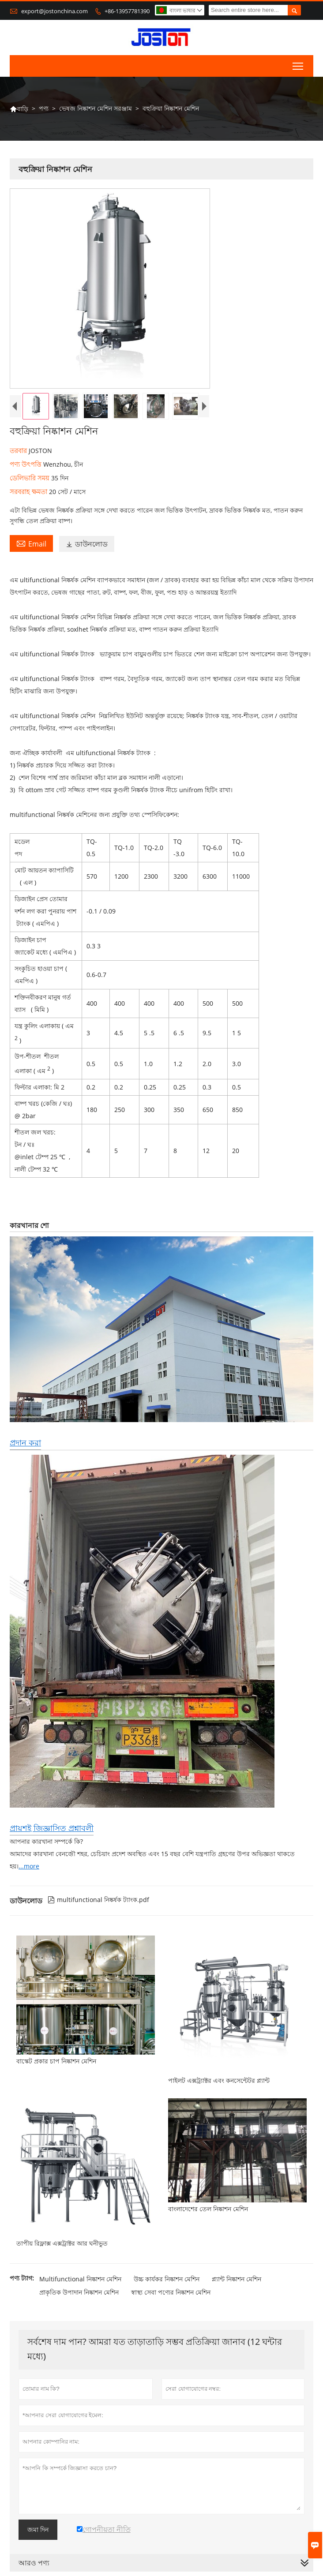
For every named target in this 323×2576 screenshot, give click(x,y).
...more (29, 1866)
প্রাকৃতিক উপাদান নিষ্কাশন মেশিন (79, 2292)
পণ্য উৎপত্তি (26, 464)
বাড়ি (19, 109)
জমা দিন (38, 2529)
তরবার (19, 450)
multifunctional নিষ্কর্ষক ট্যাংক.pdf (98, 1899)
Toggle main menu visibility (298, 64)
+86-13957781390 (127, 11)
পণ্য (44, 108)
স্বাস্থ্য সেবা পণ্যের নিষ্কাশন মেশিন (170, 2292)
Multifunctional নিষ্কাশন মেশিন (80, 2279)
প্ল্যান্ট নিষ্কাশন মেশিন (236, 2279)
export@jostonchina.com (54, 11)
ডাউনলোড (87, 544)
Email (31, 543)
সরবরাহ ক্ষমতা (29, 491)
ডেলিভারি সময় (30, 477)
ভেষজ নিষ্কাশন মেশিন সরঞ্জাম (95, 108)
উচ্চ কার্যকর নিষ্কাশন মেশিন (166, 2279)
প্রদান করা (25, 1442)
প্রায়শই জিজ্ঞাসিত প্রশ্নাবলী (52, 1828)
